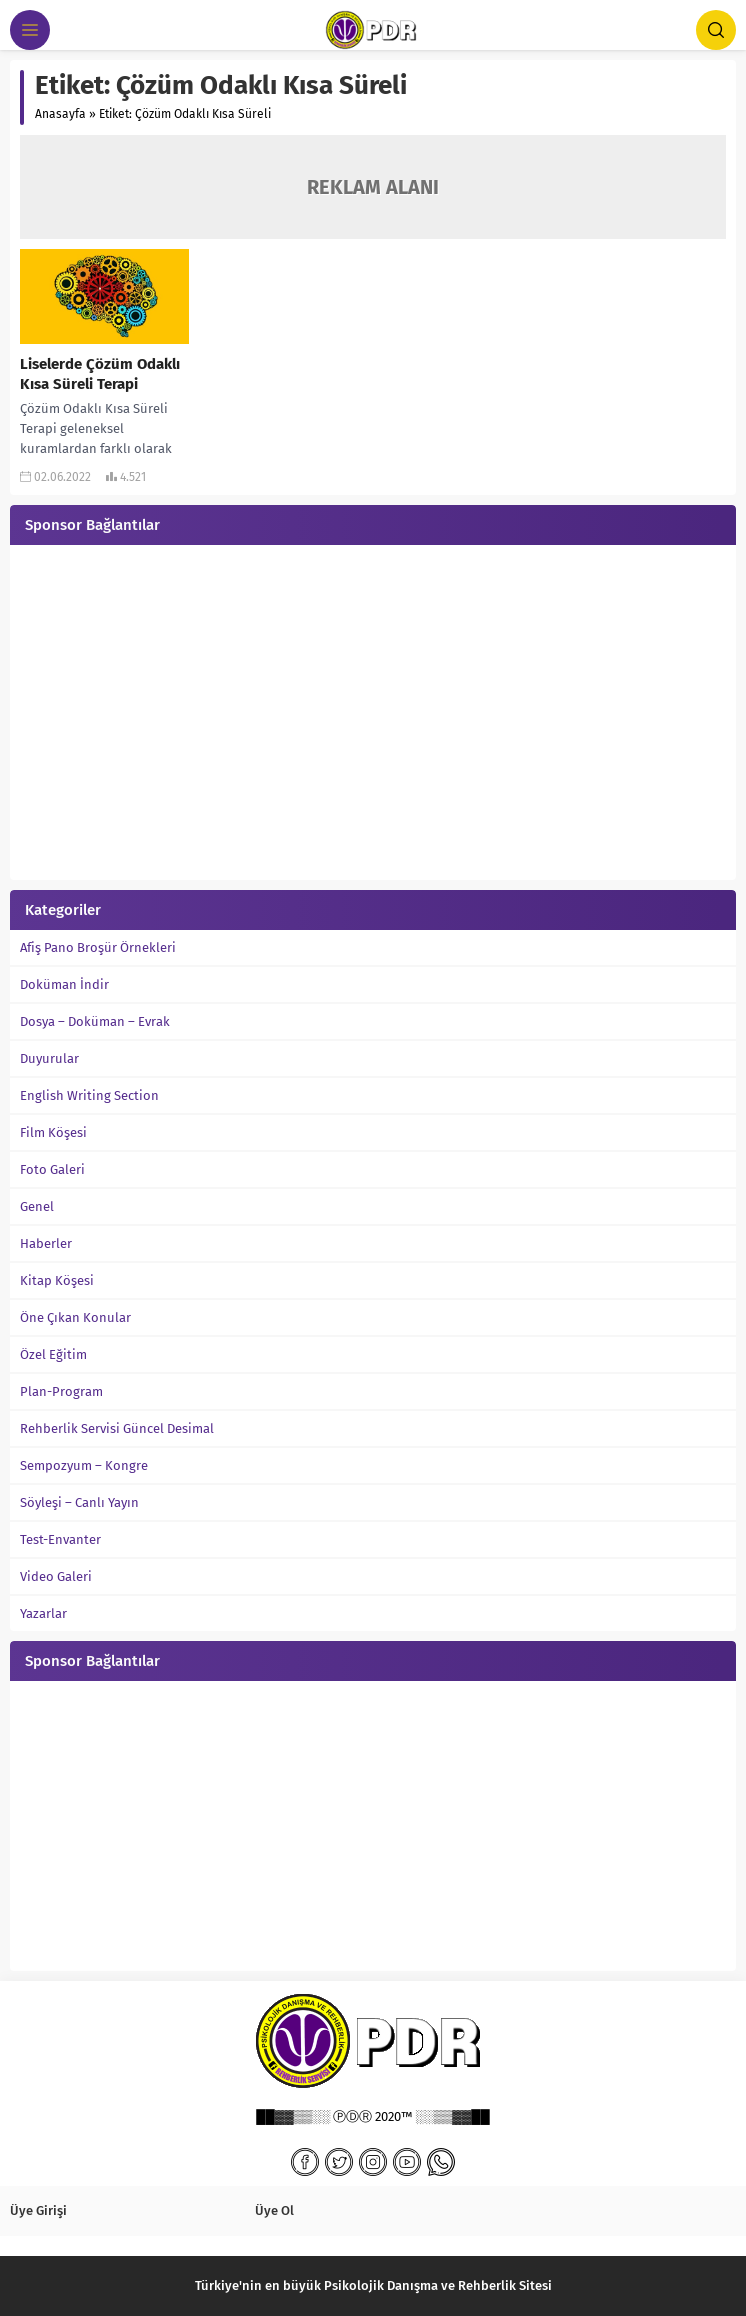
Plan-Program (61, 1391)
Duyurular (49, 1058)
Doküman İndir (64, 984)
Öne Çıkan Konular (75, 1317)
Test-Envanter (60, 1539)
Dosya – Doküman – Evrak (95, 1021)
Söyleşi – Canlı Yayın (79, 1502)
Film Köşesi (53, 1132)
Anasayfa (60, 114)
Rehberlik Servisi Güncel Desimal (117, 1428)
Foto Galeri (52, 1169)
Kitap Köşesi (57, 1280)
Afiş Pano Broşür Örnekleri (98, 947)
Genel (37, 1206)
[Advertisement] (373, 715)
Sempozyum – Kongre (84, 1465)
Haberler (46, 1243)
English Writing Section (89, 1095)
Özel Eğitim (53, 1354)
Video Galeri (56, 1576)
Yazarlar (43, 1613)
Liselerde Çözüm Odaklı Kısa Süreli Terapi (100, 374)
